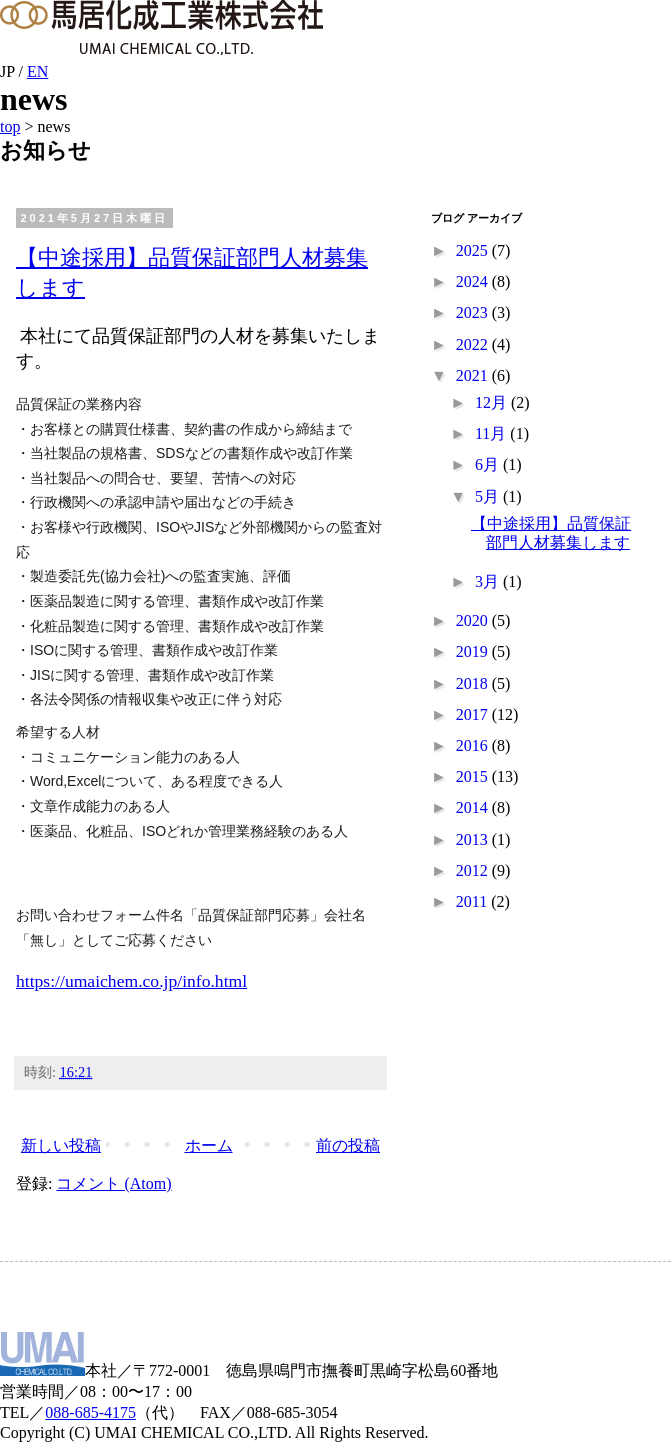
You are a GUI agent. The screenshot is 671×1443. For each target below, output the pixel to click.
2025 (474, 250)
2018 (474, 683)
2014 (474, 807)
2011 (473, 901)
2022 (474, 344)
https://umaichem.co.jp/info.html (131, 981)
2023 (474, 312)
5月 (489, 496)
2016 (474, 745)
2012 (474, 870)
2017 (474, 714)
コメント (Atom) (113, 1183)
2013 (474, 839)
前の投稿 (348, 1145)
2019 (474, 651)
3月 (489, 581)
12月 (493, 402)
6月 (489, 464)
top (10, 126)
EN (37, 71)
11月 (492, 433)
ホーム (209, 1145)
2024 (474, 281)
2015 (474, 776)
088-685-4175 (90, 1412)
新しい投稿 (61, 1145)
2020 (474, 620)
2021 (474, 375)
